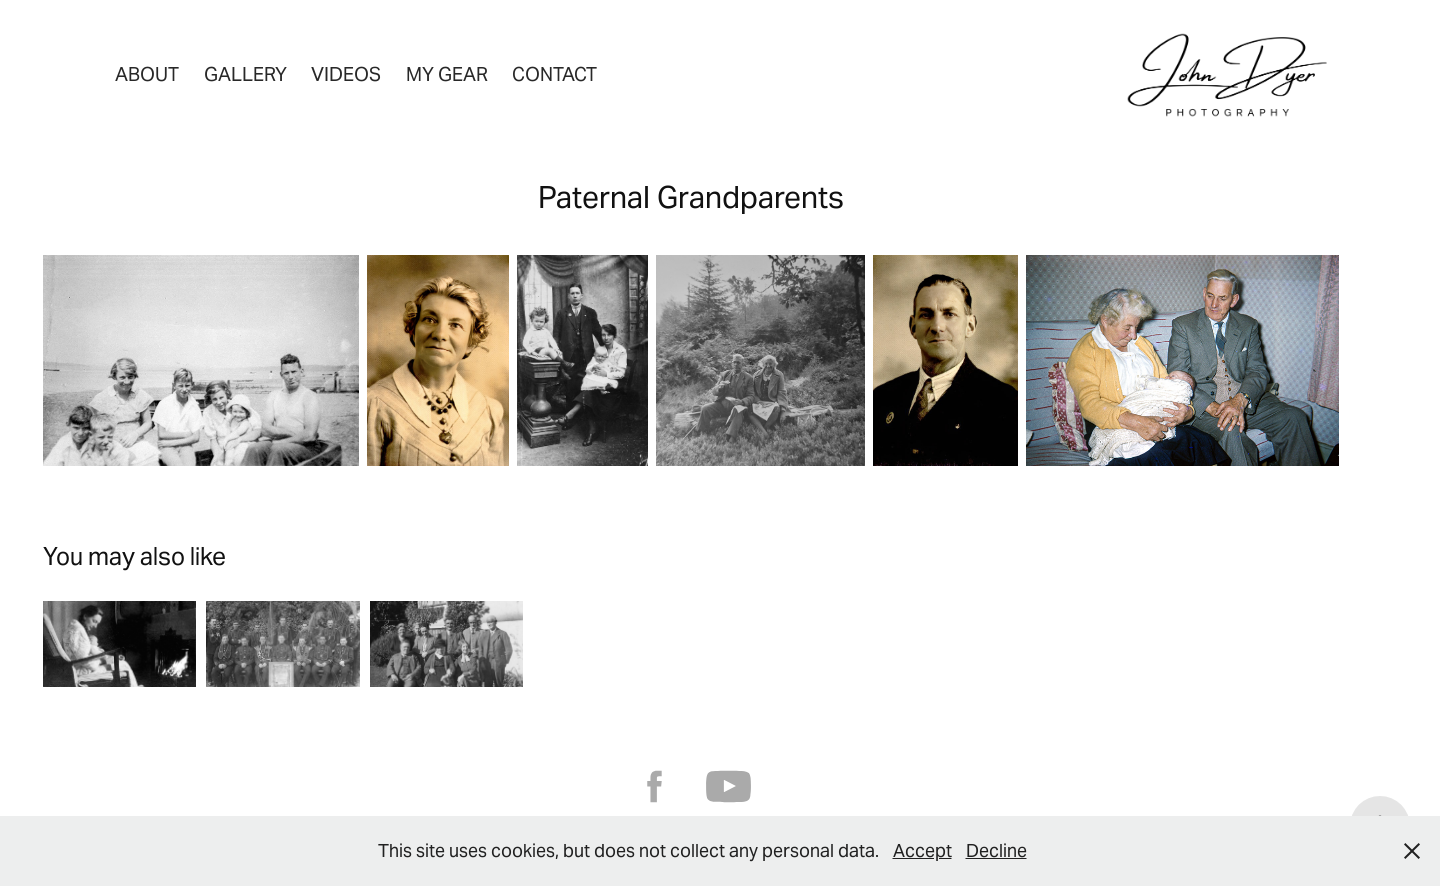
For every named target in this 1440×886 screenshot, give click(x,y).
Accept (922, 850)
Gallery (245, 74)
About (147, 74)
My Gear (447, 74)
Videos (346, 74)
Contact (554, 74)
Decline (996, 850)
